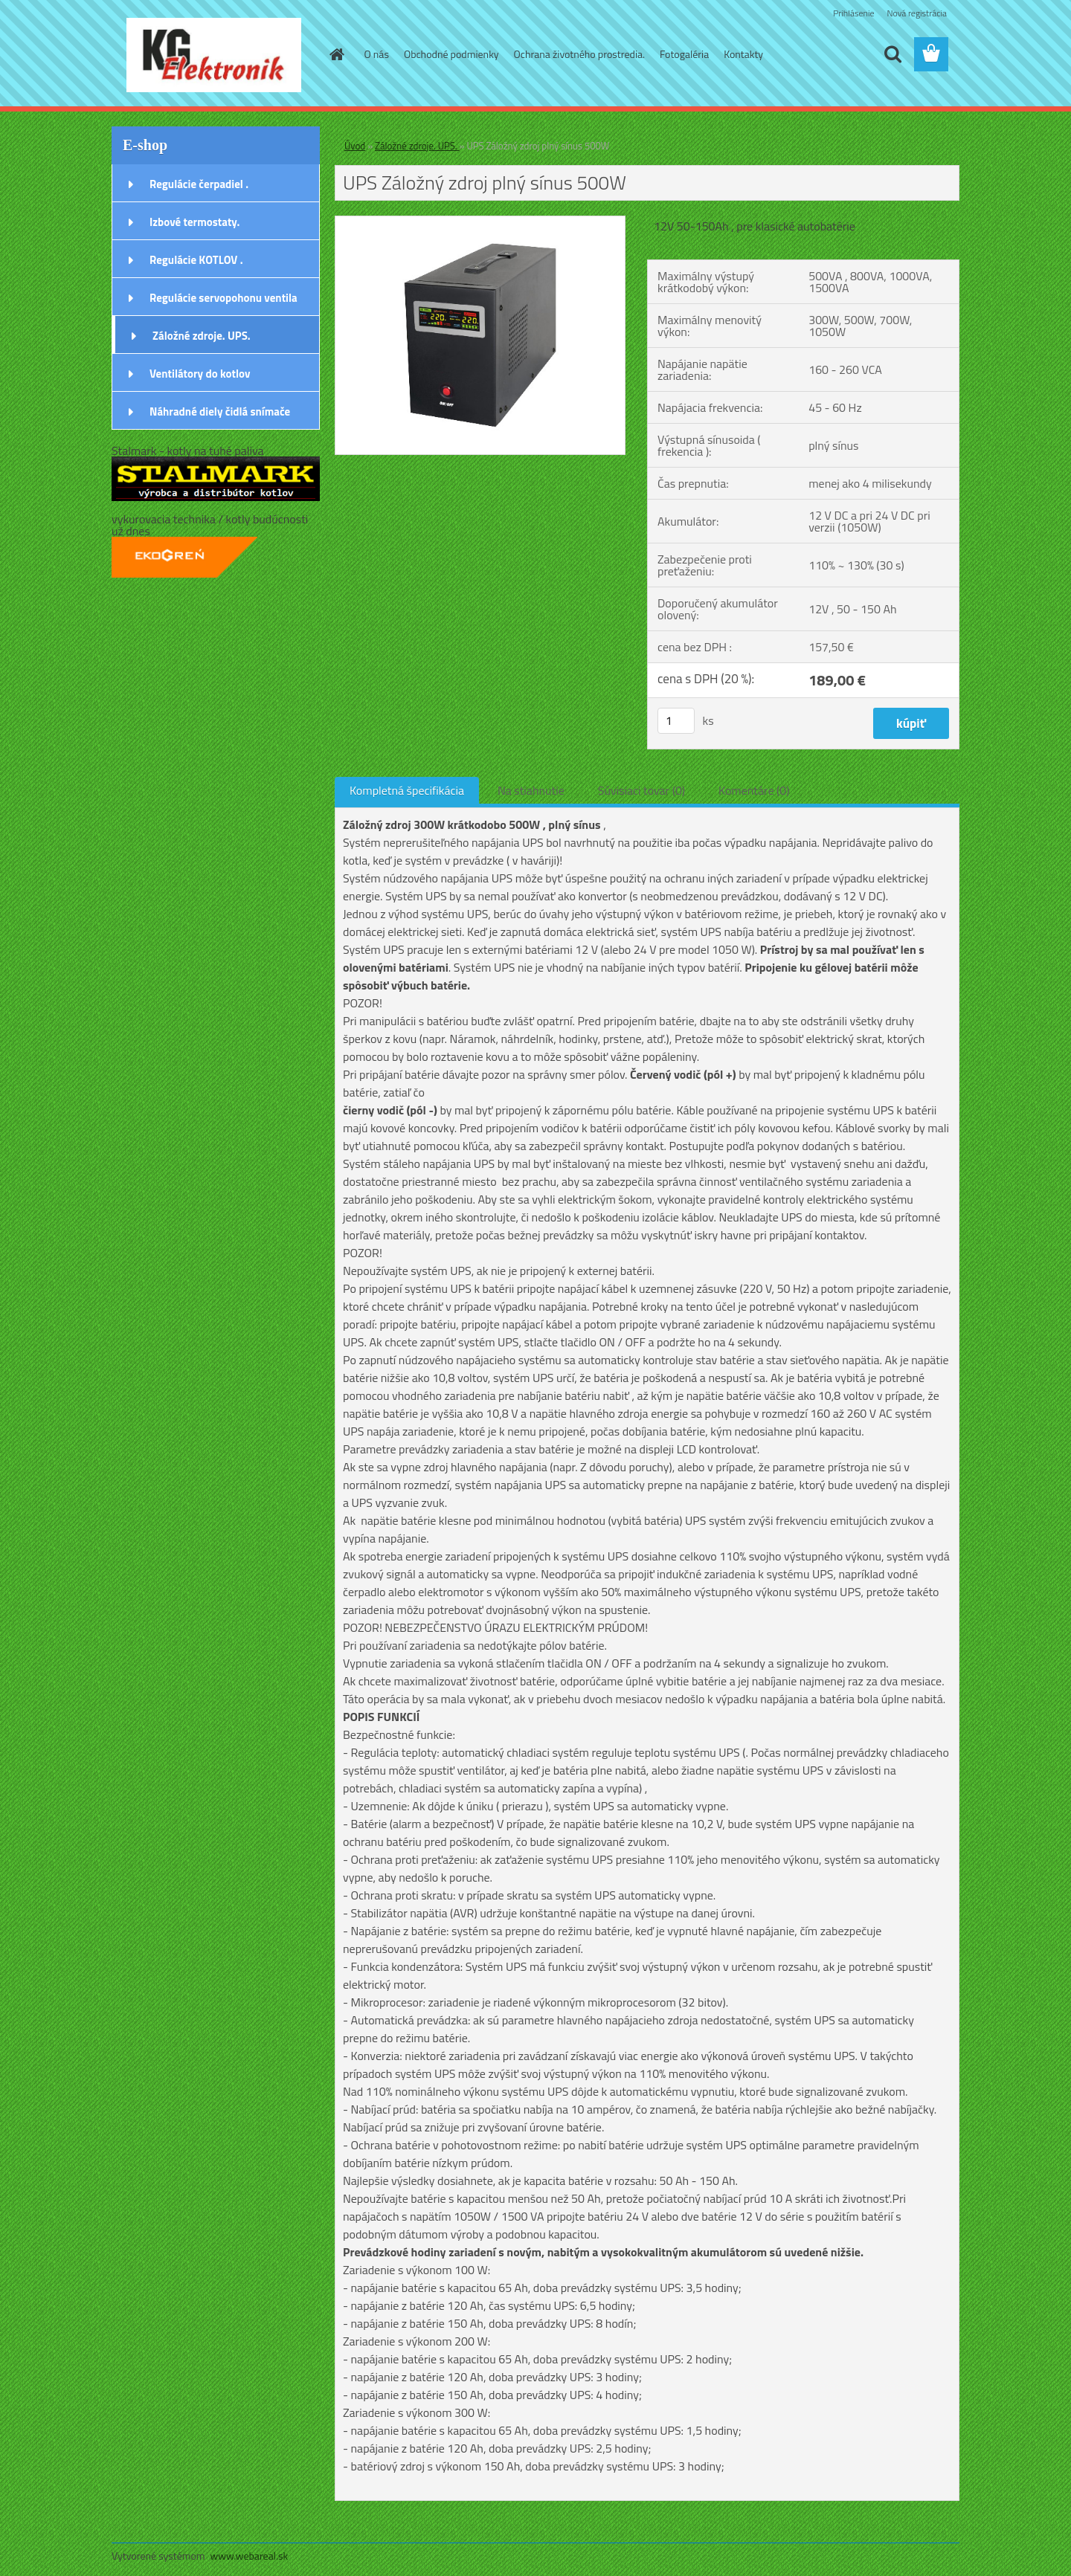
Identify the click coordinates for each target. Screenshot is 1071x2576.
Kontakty (743, 54)
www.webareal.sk (249, 2555)
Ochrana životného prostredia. (579, 54)
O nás (376, 54)
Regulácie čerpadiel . (198, 184)
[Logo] (214, 55)
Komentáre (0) (753, 790)
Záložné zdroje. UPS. (201, 335)
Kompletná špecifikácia (407, 790)
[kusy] (676, 721)
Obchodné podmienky (451, 54)
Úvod (354, 145)
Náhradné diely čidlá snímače (219, 411)
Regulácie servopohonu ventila (223, 297)
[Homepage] (336, 54)
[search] (892, 54)
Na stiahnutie (531, 790)
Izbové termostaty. (194, 221)
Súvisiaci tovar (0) (641, 790)
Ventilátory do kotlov (199, 373)
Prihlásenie (853, 13)
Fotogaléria (684, 54)
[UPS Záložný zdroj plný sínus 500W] (480, 222)
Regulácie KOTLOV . (196, 259)
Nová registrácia (917, 13)
